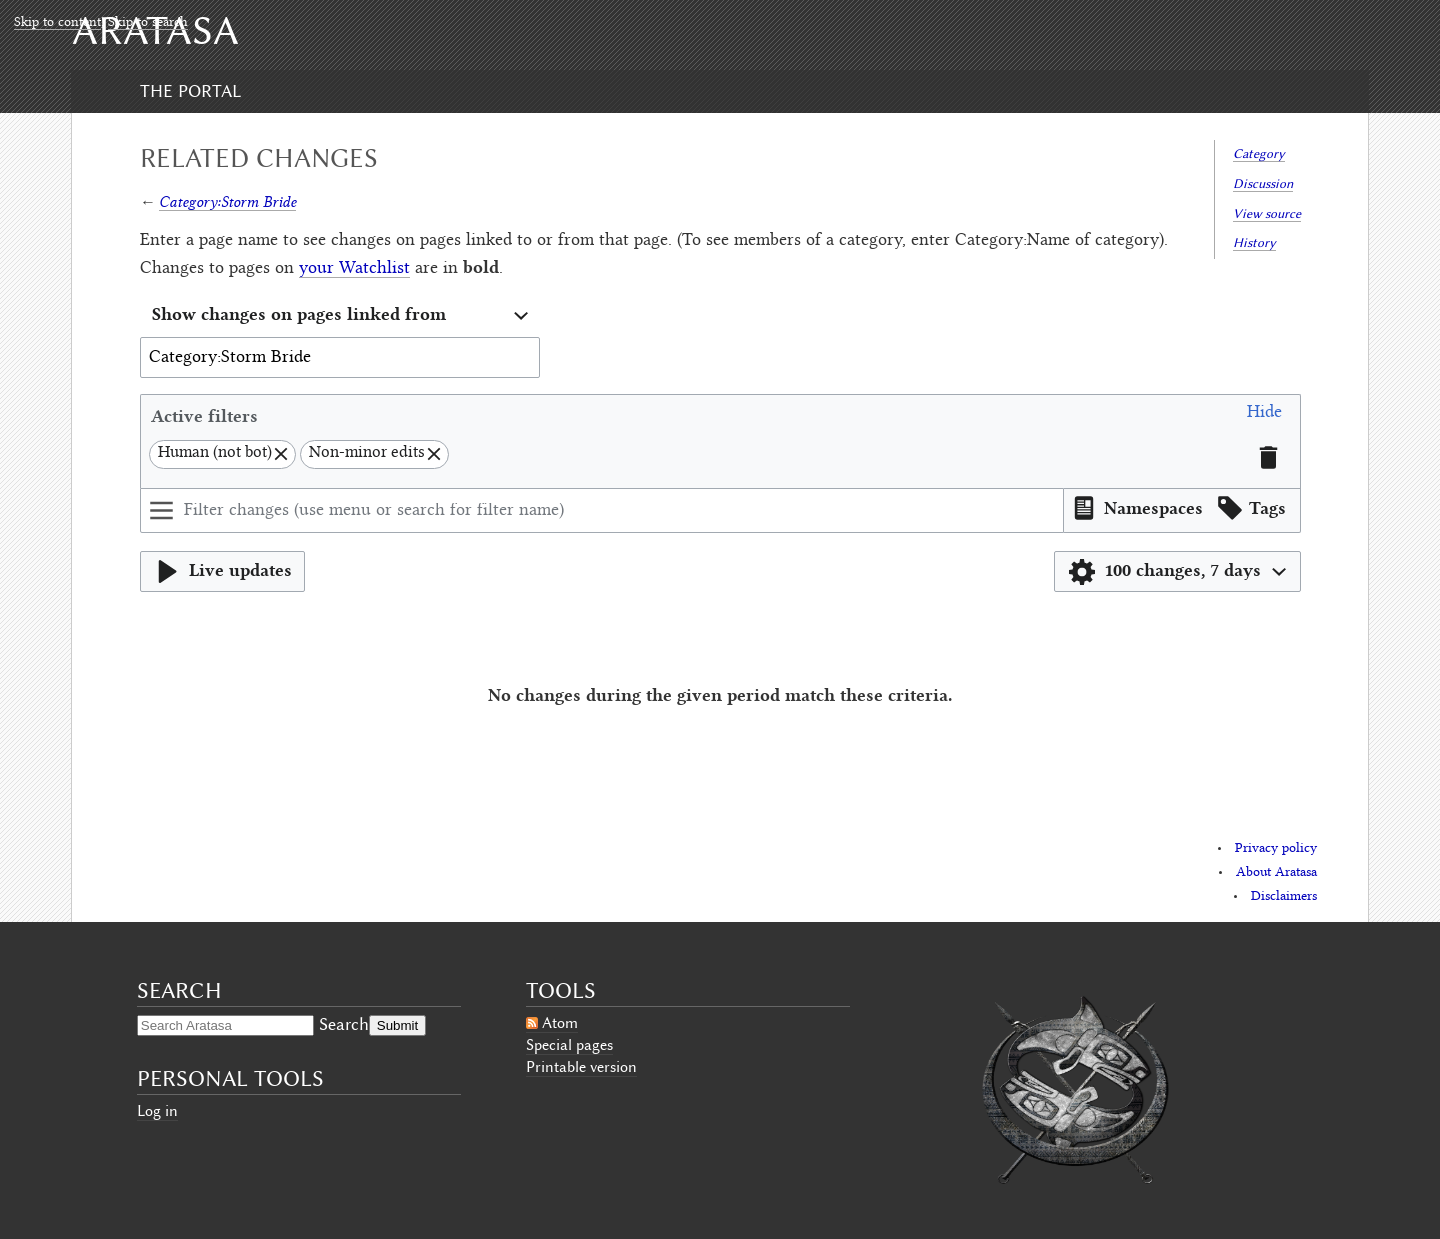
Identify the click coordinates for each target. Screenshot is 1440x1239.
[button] (1264, 415)
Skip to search (148, 23)
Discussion (1263, 183)
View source (1267, 213)
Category (1259, 153)
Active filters (204, 415)
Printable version (581, 1067)
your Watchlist (354, 269)
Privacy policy (1276, 849)
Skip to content (57, 23)
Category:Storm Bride (227, 201)
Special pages (569, 1045)
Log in (157, 1111)
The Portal (190, 91)
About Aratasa (1276, 873)
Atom (560, 1023)
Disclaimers (1284, 897)
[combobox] (340, 316)
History (1254, 242)
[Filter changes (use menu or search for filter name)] (602, 510)
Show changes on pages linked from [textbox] (299, 313)
